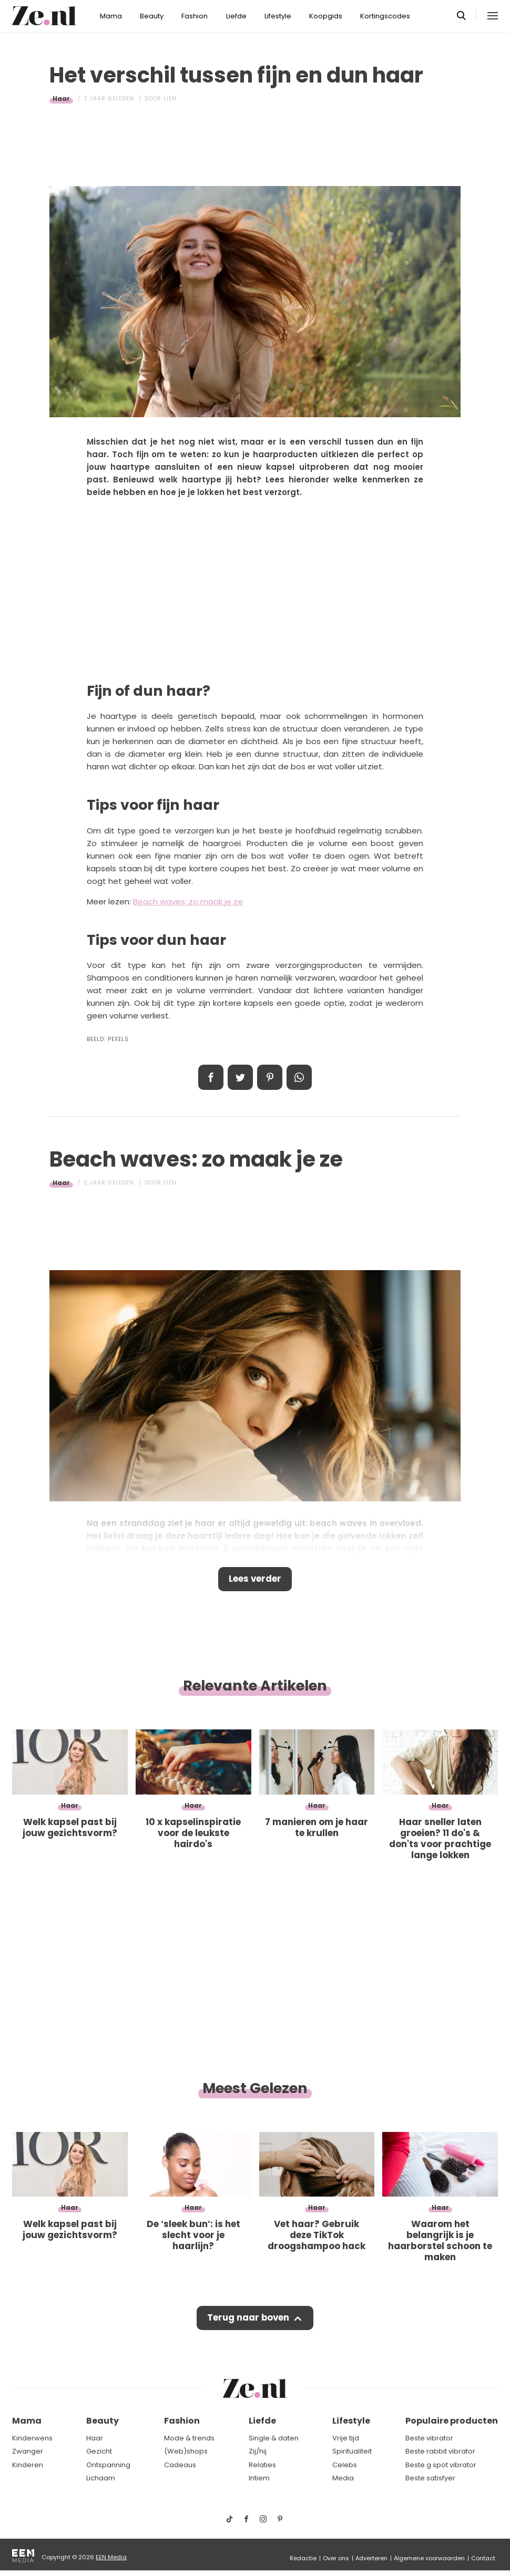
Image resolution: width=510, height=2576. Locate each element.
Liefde (236, 16)
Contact (483, 2558)
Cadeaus (180, 2465)
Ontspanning (108, 2465)
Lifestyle (277, 16)
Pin (269, 1077)
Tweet (240, 1077)
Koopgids (325, 16)
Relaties (262, 2465)
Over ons (336, 2558)
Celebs (344, 2465)
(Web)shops (186, 2451)
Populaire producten (451, 2421)
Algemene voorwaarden (429, 2558)
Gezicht (99, 2451)
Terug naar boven (248, 2319)
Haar (61, 98)
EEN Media (111, 2557)
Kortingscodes (385, 16)
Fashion (194, 16)
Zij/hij (258, 2451)
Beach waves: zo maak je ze (188, 901)
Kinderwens (32, 2438)
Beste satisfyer (430, 2478)
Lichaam (100, 2478)
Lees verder (255, 1579)
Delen (210, 1077)
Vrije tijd (345, 2438)
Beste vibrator (429, 2438)
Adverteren (371, 2558)
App (299, 1077)
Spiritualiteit (352, 2451)
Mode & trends (189, 2438)
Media (343, 2478)
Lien (170, 98)
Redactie (303, 2558)
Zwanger (27, 2451)
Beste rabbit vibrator (440, 2451)
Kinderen (27, 2465)
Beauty (152, 16)
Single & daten (274, 2438)
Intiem (259, 2478)
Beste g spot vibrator (440, 2465)
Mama (111, 16)
